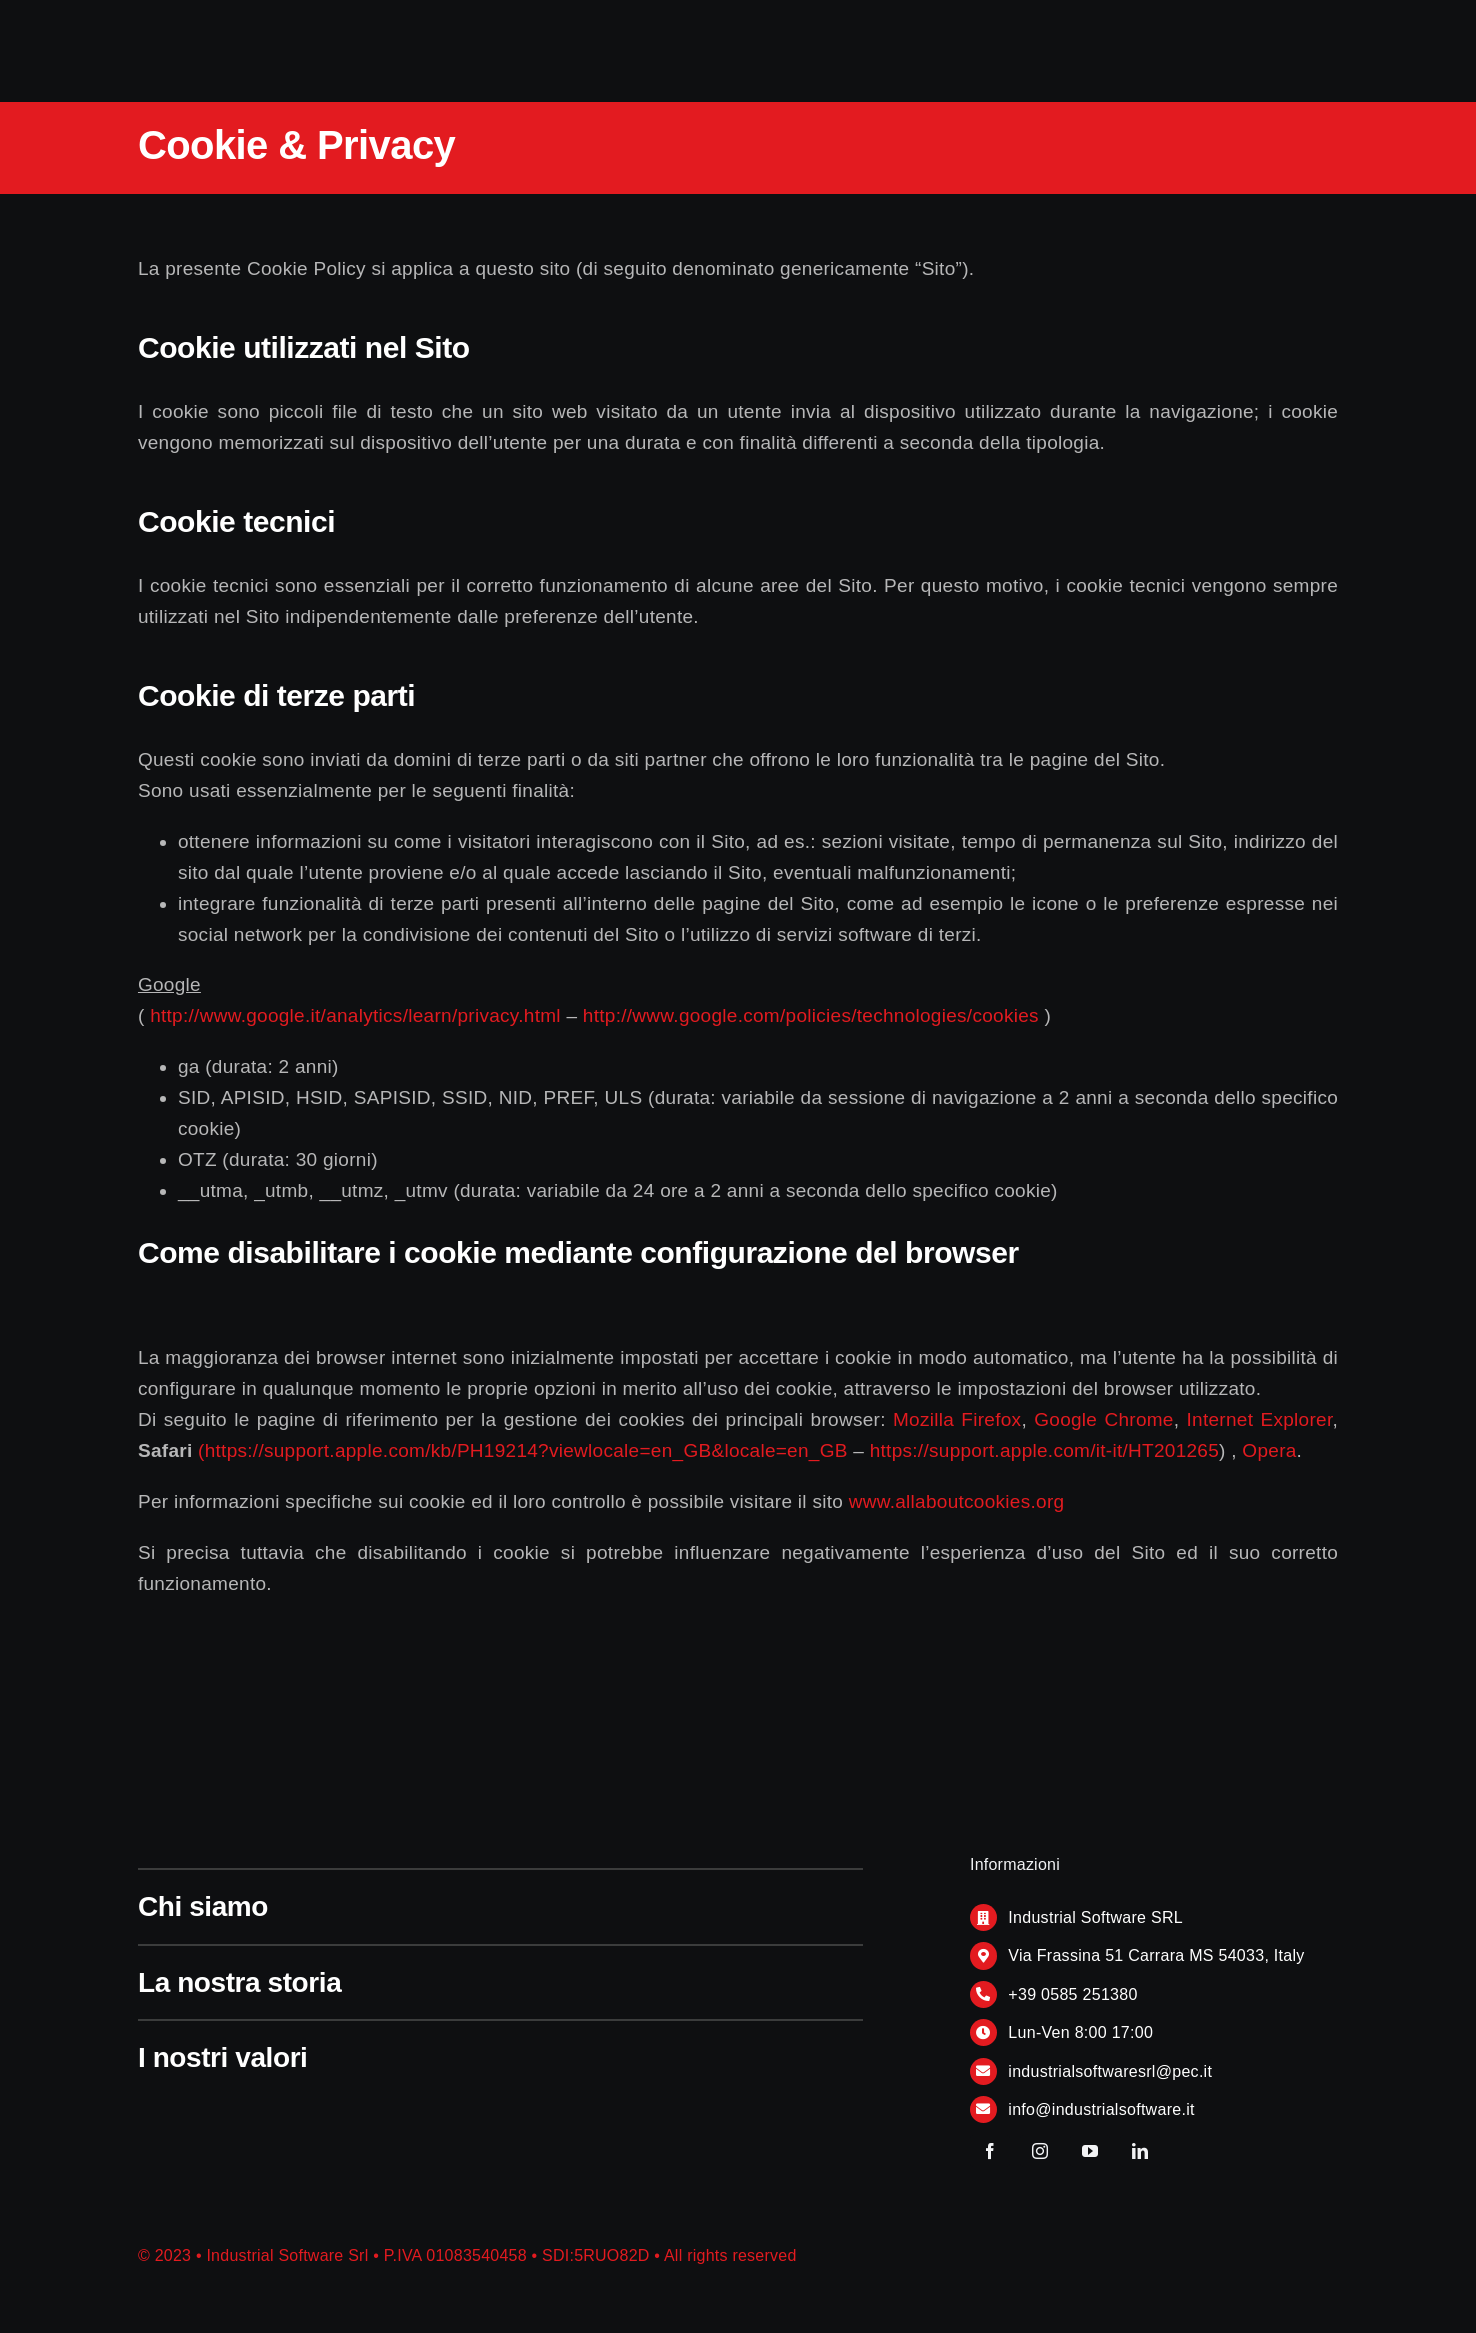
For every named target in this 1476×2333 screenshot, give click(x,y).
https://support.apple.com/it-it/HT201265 (1044, 1450)
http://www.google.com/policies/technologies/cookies (811, 1015)
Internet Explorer (1260, 1419)
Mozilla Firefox (957, 1419)
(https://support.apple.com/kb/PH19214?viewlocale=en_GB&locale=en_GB (523, 1450)
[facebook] (990, 2151)
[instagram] (1040, 2151)
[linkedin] (1140, 2151)
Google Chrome (1104, 1419)
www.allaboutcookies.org (957, 1501)
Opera (1269, 1450)
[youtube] (1090, 2151)
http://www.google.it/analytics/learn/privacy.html (355, 1015)
